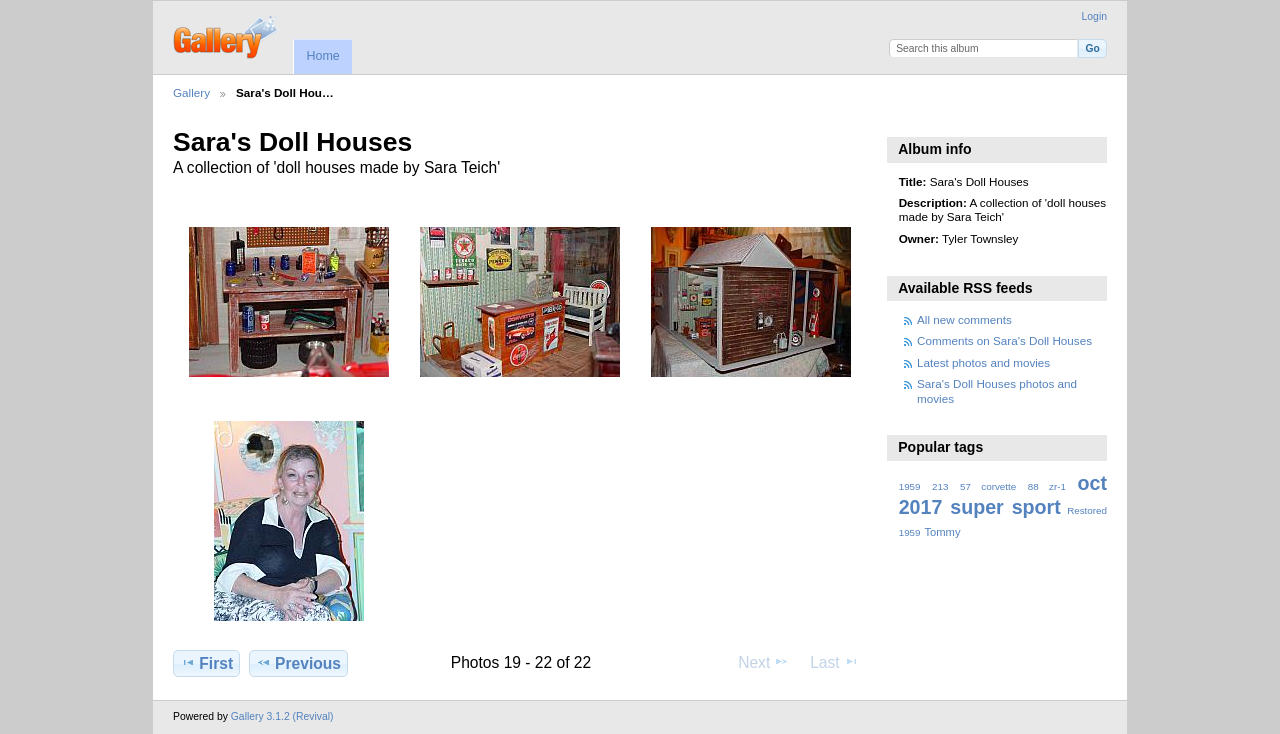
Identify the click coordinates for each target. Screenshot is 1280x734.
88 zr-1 (1047, 486)
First (206, 663)
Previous (298, 663)
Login (1094, 16)
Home (322, 56)
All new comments (964, 319)
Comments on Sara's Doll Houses (1004, 340)
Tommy (942, 532)
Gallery (191, 92)
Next (763, 662)
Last (834, 662)
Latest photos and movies (983, 362)
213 (940, 486)
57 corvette (988, 486)
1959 (910, 486)
